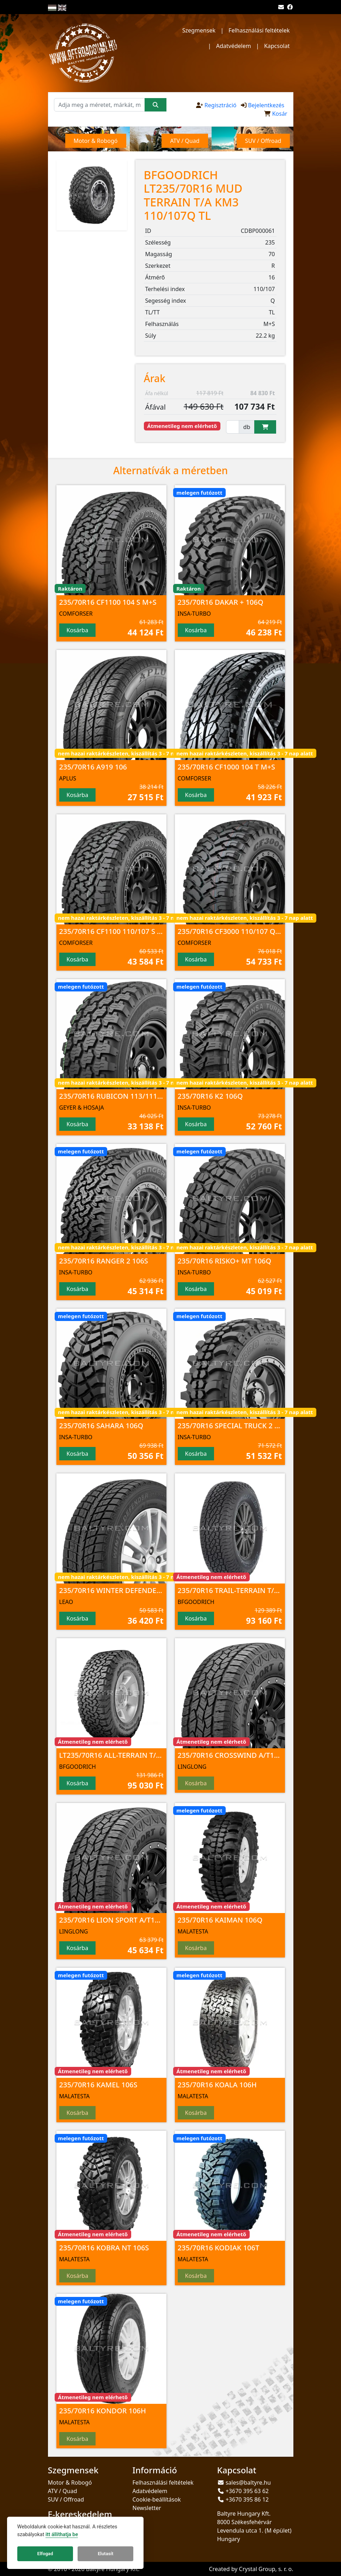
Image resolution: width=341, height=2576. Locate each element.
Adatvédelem (233, 46)
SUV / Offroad (66, 2499)
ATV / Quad (62, 2491)
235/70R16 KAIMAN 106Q (220, 1920)
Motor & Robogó (70, 2482)
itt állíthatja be (61, 2535)
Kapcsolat (277, 46)
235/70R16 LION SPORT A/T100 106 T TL (125, 1920)
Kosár (279, 113)
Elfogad (45, 2553)
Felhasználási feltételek (259, 30)
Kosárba (78, 630)
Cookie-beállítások (157, 2499)
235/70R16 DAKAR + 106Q (220, 602)
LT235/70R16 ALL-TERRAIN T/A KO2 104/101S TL (139, 1755)
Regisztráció (221, 105)
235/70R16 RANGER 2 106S (103, 1261)
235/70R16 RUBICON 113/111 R (111, 1096)
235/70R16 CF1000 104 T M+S (226, 767)
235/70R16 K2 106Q (210, 1096)
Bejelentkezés (266, 105)
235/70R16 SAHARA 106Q (101, 1425)
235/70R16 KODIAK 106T (219, 2247)
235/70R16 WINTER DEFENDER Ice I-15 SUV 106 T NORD (152, 1590)
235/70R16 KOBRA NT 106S (104, 2247)
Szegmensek (198, 30)
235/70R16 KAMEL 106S (98, 2084)
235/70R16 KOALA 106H (217, 2084)
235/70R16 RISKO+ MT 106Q (225, 1261)
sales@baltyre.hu (248, 2482)
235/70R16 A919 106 (93, 767)
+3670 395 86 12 (247, 2499)
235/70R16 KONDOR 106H (102, 2410)
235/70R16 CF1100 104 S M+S (108, 602)
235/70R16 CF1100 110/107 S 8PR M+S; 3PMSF (135, 931)
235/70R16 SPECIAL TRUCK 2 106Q (235, 1425)
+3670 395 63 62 (247, 2491)
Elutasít (105, 2553)
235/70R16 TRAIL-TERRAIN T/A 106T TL (242, 1590)
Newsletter (147, 2508)
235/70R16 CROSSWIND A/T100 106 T (240, 1755)
